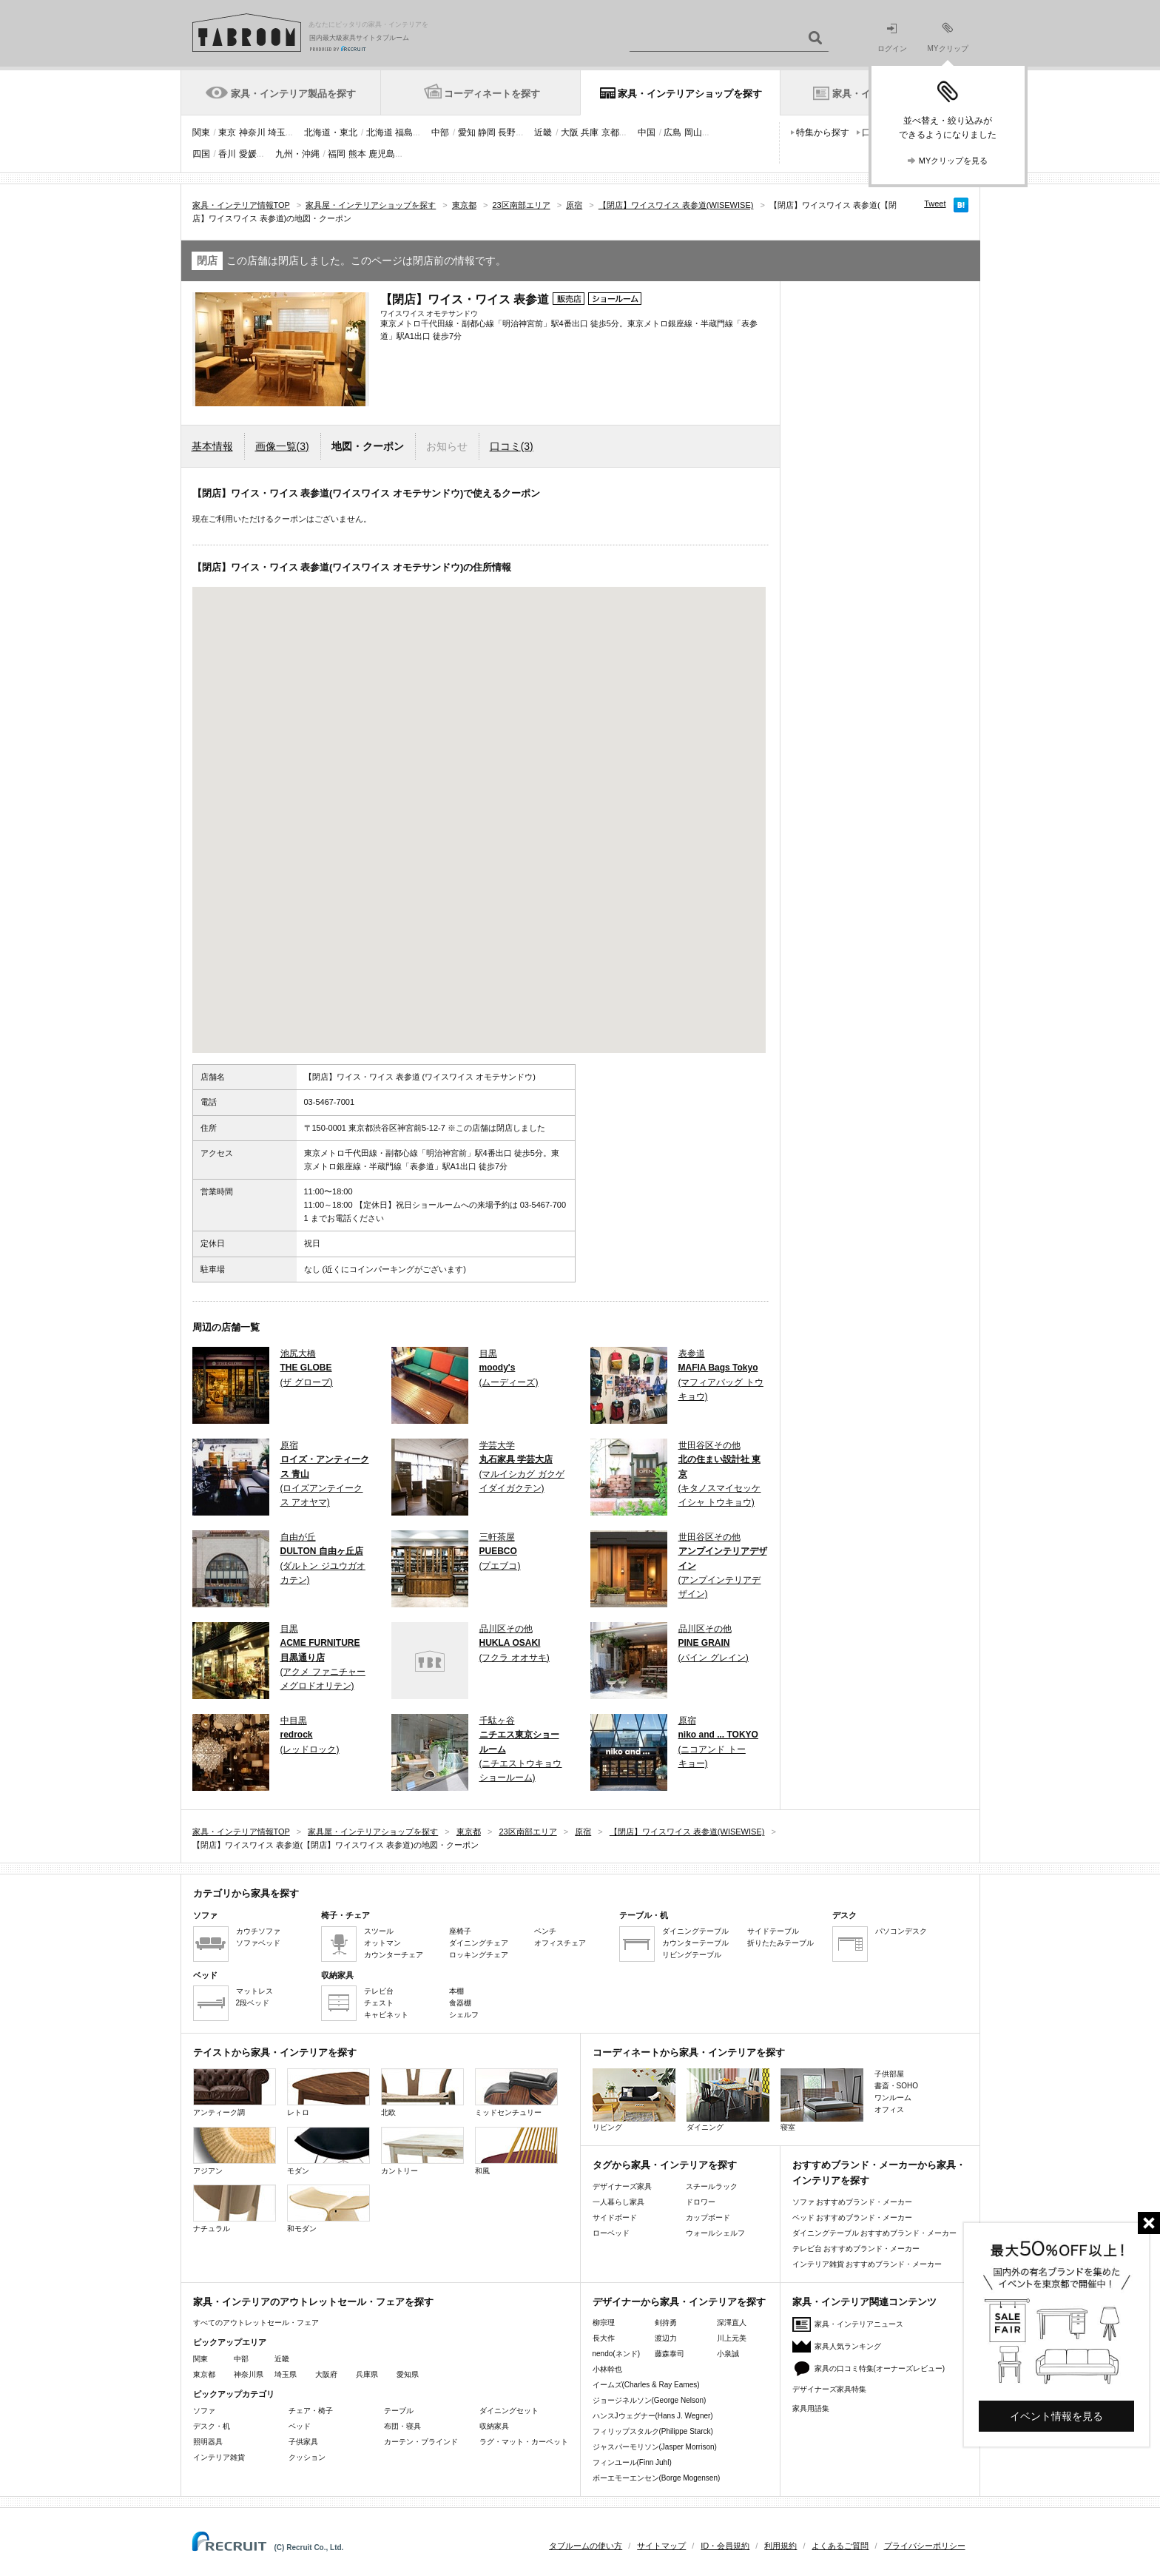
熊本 (357, 154)
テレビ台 (379, 1991)
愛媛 (248, 154)
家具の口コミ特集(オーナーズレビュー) (880, 2368)
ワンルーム (892, 2098)
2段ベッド (253, 2003)
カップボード (708, 2217)
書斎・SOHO (896, 2086)
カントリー (422, 2151)
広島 (672, 132)
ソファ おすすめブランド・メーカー (852, 2202)
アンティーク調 (234, 2092)
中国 (646, 132)
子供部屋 (889, 2074)
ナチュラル (234, 2209)
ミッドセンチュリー (516, 2092)
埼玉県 (285, 2374)
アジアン (234, 2151)
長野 (507, 132)
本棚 (456, 1991)
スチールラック (712, 2186)
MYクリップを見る (953, 160)
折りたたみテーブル (780, 1943)
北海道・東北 (330, 132)
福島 (404, 132)
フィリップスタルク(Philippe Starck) (653, 2431)
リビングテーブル (691, 1955)
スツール (379, 1931)
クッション (307, 2457)
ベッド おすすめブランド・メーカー (852, 2217)
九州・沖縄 (297, 154)
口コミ (511, 446)
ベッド (300, 2426)
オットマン (382, 1943)
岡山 (693, 132)
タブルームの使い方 (585, 2545)
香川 (227, 154)
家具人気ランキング (848, 2346)
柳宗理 (604, 2322)
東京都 (204, 2374)
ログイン (892, 38)
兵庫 (589, 132)
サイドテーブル (773, 1931)
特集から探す (822, 132)
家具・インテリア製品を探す (293, 93)
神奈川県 (248, 2374)
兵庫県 (367, 2374)
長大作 (604, 2338)
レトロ (328, 2092)
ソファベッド (258, 1943)
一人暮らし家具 (618, 2202)
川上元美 (731, 2338)
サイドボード (615, 2217)
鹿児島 (381, 154)
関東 (201, 132)
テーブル (399, 2411)
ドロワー (700, 2202)
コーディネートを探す (492, 93)
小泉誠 (728, 2354)
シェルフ (464, 2015)
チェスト (379, 2003)
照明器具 (208, 2442)
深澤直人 (731, 2322)
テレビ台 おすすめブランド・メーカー (856, 2248)
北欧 (422, 2092)
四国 (201, 154)
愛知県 (408, 2374)
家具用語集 (810, 2408)
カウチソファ (258, 1931)
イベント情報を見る (1056, 2416)
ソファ (204, 2411)
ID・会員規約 (725, 2545)
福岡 (336, 154)
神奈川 (252, 132)
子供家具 (303, 2442)
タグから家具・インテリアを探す (665, 2164)
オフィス (889, 2109)
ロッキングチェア (478, 1955)
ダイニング (728, 2099)
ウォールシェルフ (715, 2233)
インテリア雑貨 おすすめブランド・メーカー (867, 2264)
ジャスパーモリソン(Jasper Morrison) (655, 2447)
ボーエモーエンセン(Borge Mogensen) (657, 2478)
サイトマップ (661, 2545)
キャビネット (386, 2015)
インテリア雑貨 (219, 2457)
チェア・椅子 (311, 2411)
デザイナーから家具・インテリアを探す (679, 2301)
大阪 (570, 132)
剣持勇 (666, 2322)
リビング (634, 2099)
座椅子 (460, 1931)
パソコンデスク (901, 1931)
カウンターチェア (393, 1955)
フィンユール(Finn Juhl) (632, 2462)
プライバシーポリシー (924, 2545)
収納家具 (494, 2426)
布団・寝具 (402, 2426)
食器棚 (460, 2003)
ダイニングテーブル (695, 1931)
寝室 (821, 2099)
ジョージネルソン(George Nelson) (650, 2400)
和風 (516, 2151)
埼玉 (277, 132)
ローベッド (611, 2233)
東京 (227, 132)
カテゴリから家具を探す (246, 1893)
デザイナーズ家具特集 (829, 2389)
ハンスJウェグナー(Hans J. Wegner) (653, 2416)
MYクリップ (948, 37)
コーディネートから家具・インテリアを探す (689, 2052)
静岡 (487, 132)
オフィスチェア (560, 1943)
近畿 (543, 132)
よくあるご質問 (840, 2545)
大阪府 (326, 2374)
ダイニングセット (509, 2411)
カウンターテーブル (695, 1943)
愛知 (467, 132)
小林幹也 (607, 2369)
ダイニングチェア (478, 1943)
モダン (328, 2151)
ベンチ (545, 1931)
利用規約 (780, 2545)
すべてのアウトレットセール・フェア (256, 2322)
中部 (440, 132)
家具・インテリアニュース (859, 2324)
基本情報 (212, 446)
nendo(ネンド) (616, 2354)
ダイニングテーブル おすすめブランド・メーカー (874, 2233)
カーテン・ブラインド (421, 2442)
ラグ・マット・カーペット (523, 2442)
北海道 (379, 132)
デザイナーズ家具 (622, 2186)
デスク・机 (211, 2426)
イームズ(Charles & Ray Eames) (646, 2385)
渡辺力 (666, 2338)
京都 (610, 132)
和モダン (328, 2209)
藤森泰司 (669, 2354)
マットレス (254, 1991)
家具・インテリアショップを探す (690, 93)
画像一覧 (282, 446)
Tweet (934, 203)
